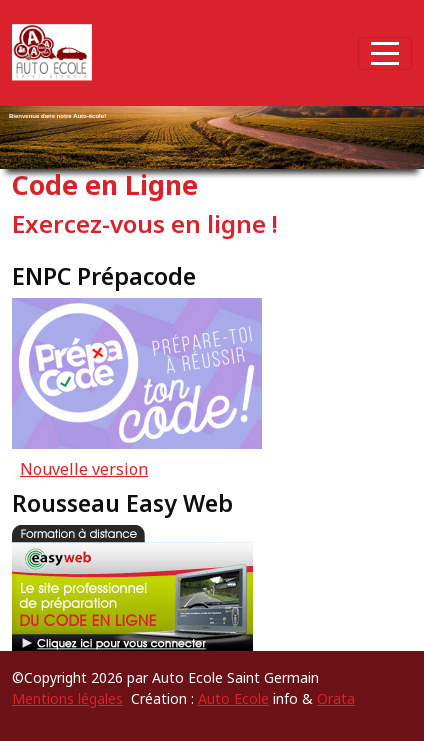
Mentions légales (67, 698)
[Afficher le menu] (385, 53)
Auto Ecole (233, 698)
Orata (336, 698)
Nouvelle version (84, 469)
